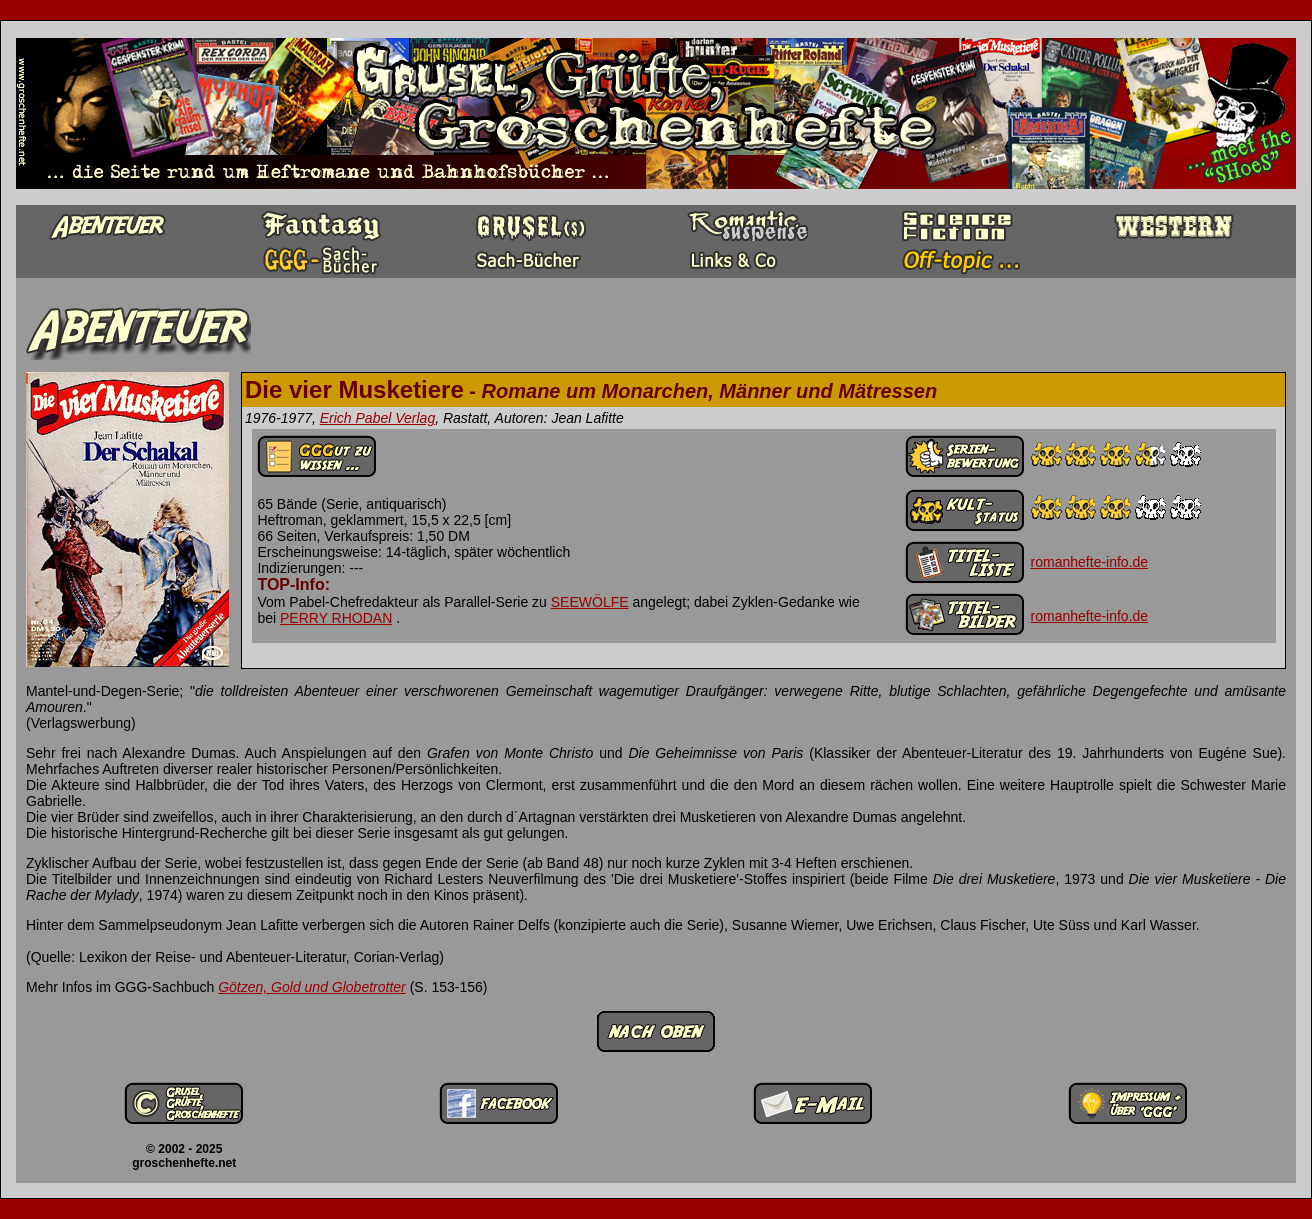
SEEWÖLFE (590, 602)
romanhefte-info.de (1090, 562)
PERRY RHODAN (336, 618)
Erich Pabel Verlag (377, 418)
